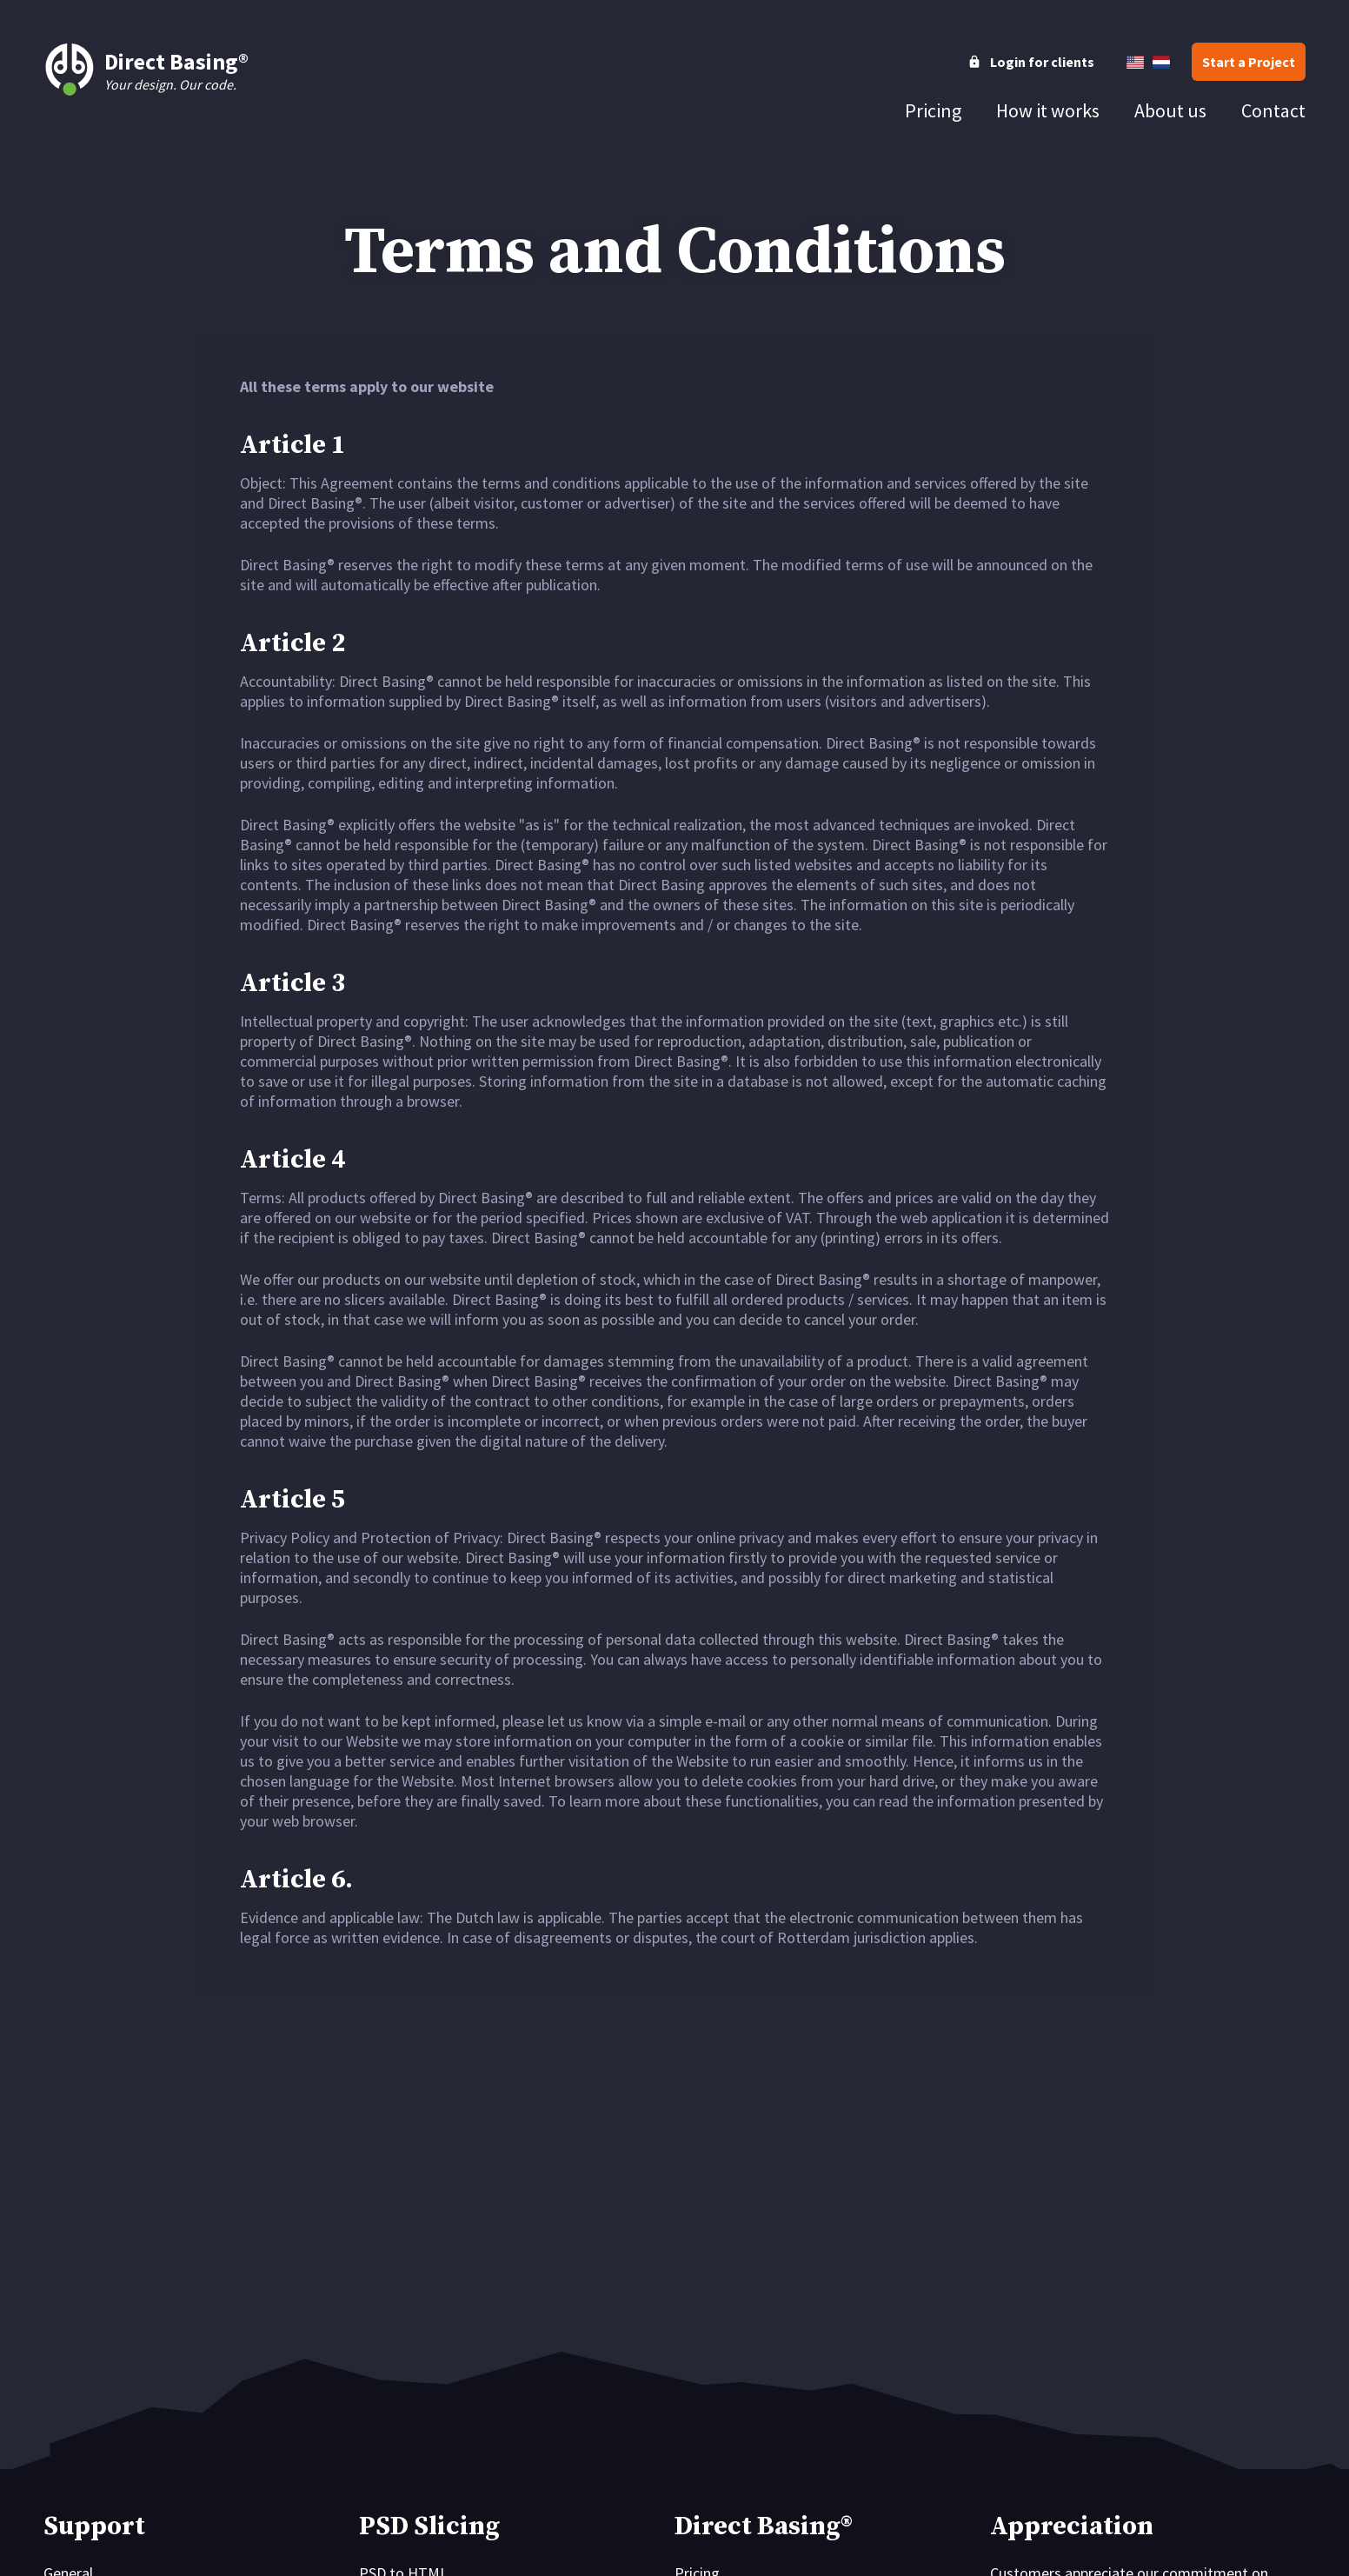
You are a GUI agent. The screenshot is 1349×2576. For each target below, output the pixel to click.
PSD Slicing (429, 2527)
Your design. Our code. (146, 69)
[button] (1249, 62)
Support (94, 2527)
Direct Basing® (763, 2527)
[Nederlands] (1161, 62)
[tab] (933, 110)
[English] (1135, 62)
